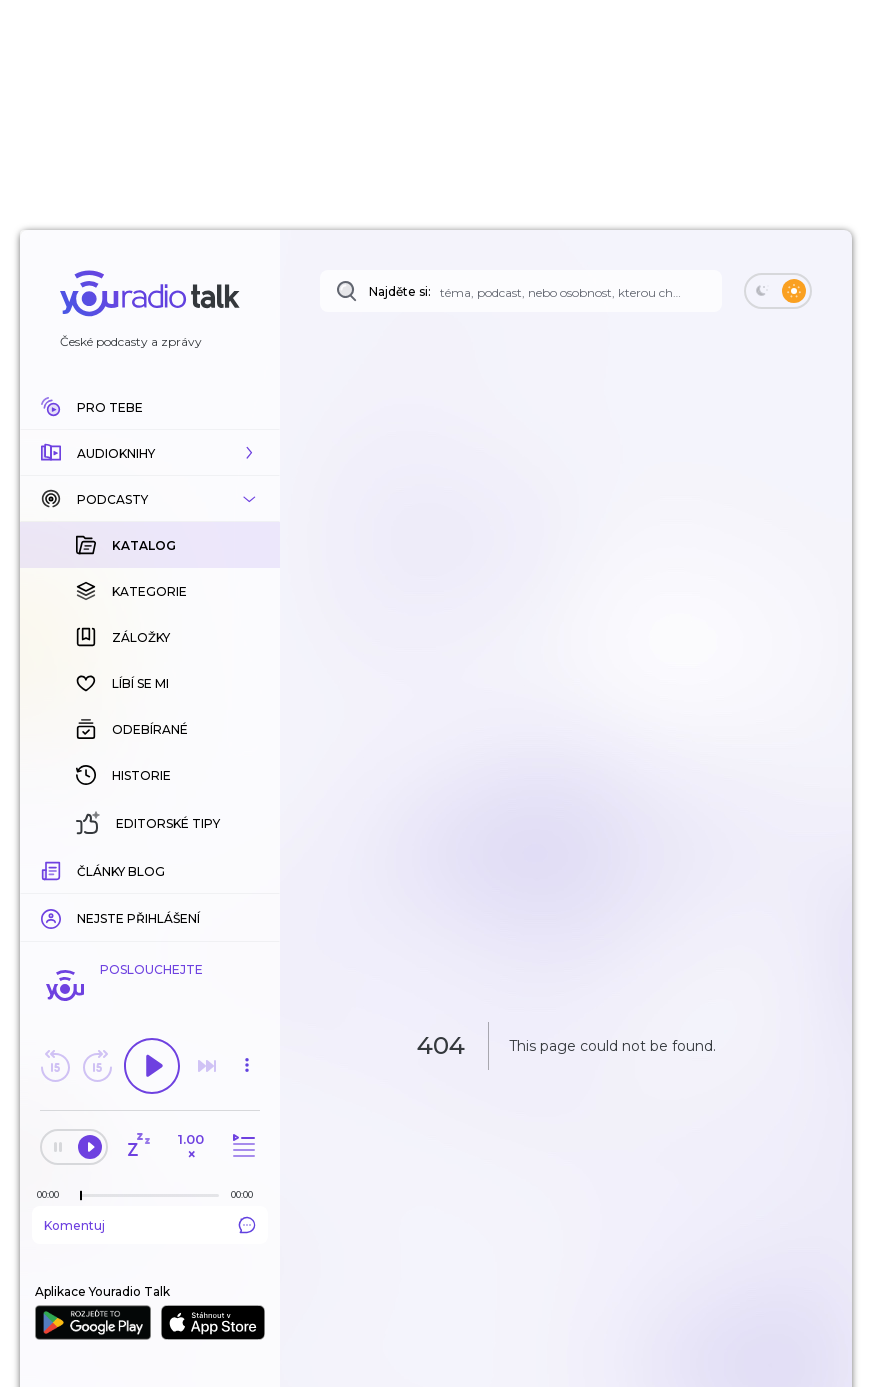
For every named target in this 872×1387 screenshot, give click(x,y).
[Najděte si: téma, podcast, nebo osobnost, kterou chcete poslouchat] (521, 291)
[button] (150, 453)
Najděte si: (400, 291)
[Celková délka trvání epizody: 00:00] (247, 1194)
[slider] (81, 1196)
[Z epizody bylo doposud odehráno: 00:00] (53, 1194)
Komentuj (150, 1225)
